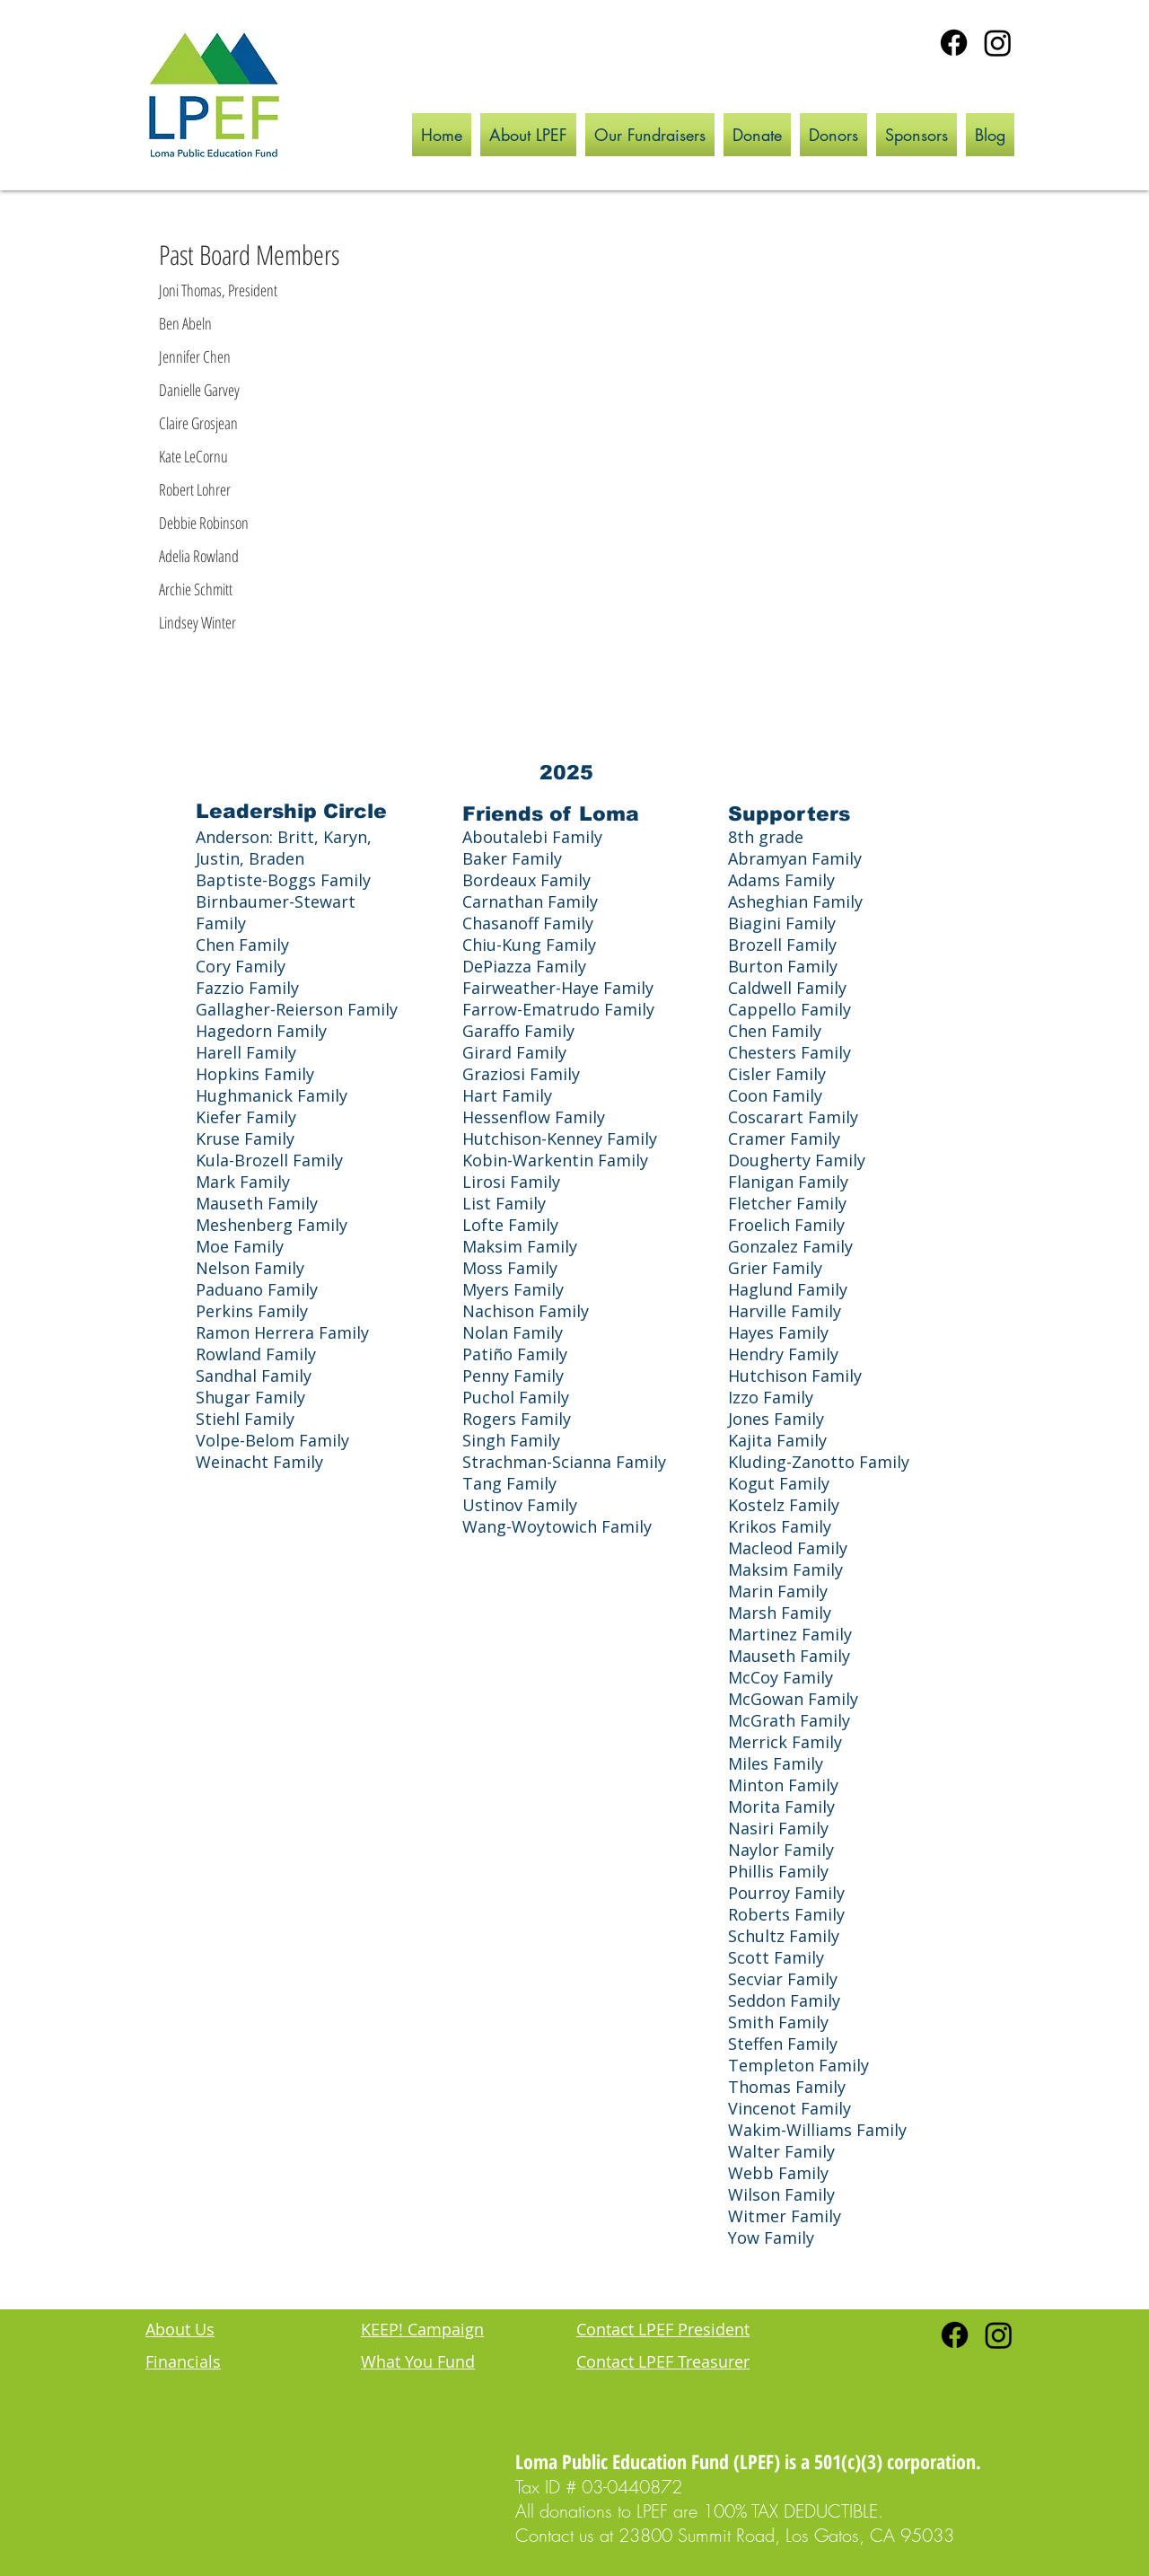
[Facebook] (953, 42)
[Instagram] (997, 42)
